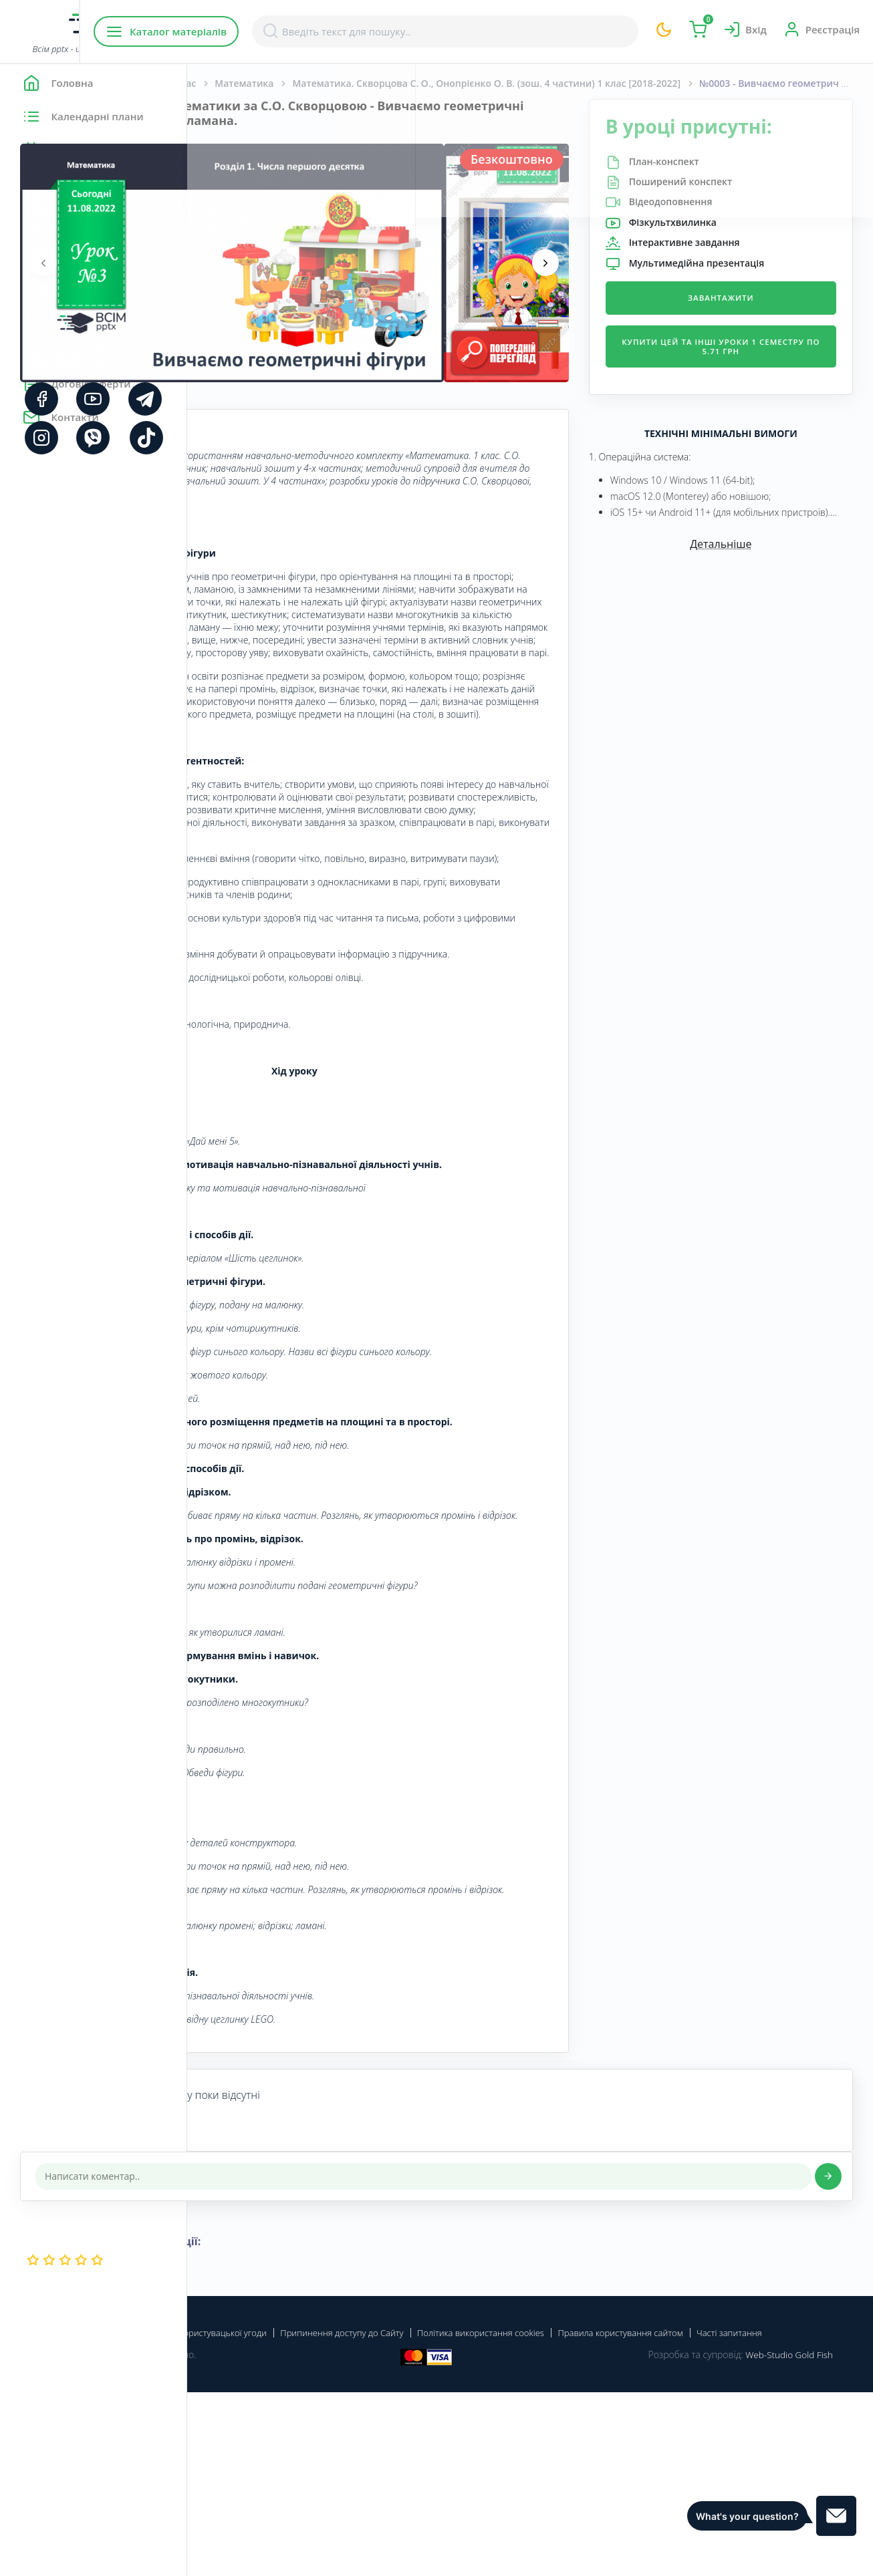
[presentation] (230, 262)
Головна (227, 83)
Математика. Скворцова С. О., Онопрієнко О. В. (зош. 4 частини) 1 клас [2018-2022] (546, 83)
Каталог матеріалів (273, 31)
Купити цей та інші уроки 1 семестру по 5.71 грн (752, 346)
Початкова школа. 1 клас (324, 83)
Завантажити (752, 297)
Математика (431, 83)
